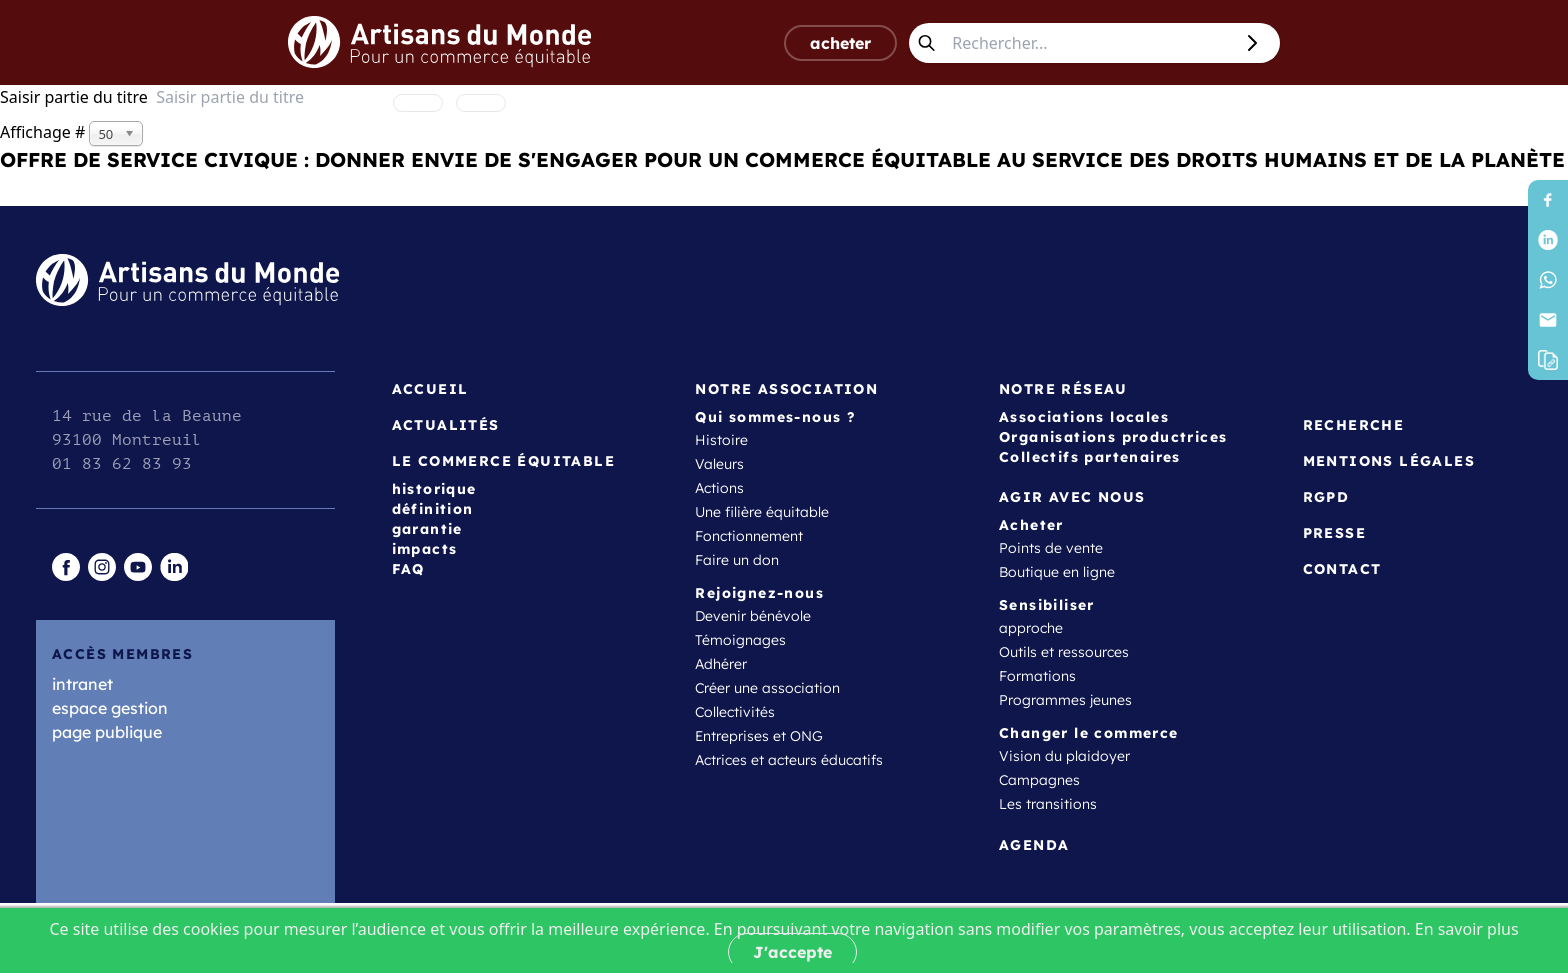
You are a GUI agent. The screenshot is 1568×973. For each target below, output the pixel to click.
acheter (840, 43)
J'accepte (792, 952)
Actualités (446, 425)
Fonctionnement (749, 536)
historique (434, 489)
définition (433, 509)
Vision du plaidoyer (1064, 756)
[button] (1548, 360)
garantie (427, 529)
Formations (1037, 676)
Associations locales (1084, 417)
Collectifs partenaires (1090, 457)
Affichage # (44, 132)
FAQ (408, 569)
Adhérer (721, 664)
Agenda (1034, 845)
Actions (719, 488)
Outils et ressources (1064, 652)
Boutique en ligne (1057, 572)
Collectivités (735, 712)
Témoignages (740, 640)
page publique (107, 732)
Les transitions (1048, 804)
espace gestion (110, 708)
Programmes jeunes (1065, 700)
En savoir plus (1467, 929)
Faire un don (737, 560)
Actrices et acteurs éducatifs (789, 760)
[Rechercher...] (1088, 43)
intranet (82, 684)
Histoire (721, 440)
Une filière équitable (762, 512)
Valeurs (719, 464)
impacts (425, 549)
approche (1031, 628)
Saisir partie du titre (78, 97)
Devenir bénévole (753, 616)
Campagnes (1039, 780)
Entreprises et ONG (759, 736)
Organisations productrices (1113, 437)
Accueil (430, 389)
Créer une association (767, 688)
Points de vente (1051, 548)
